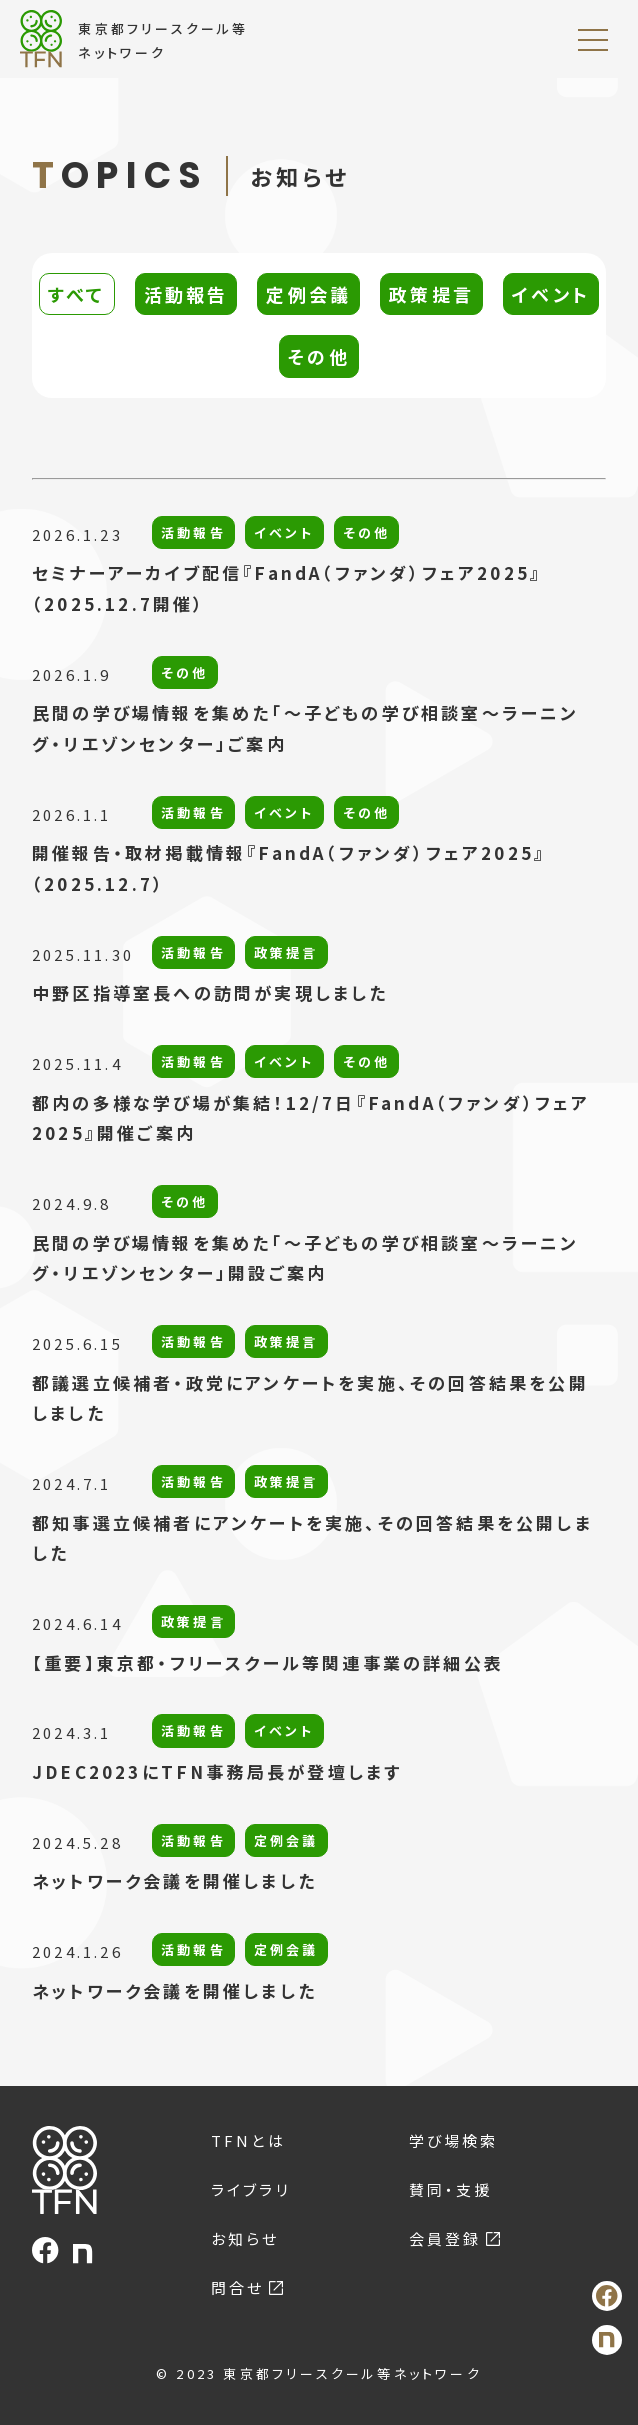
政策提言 (193, 1621)
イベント (284, 1730)
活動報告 (193, 1730)
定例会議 (286, 1840)
